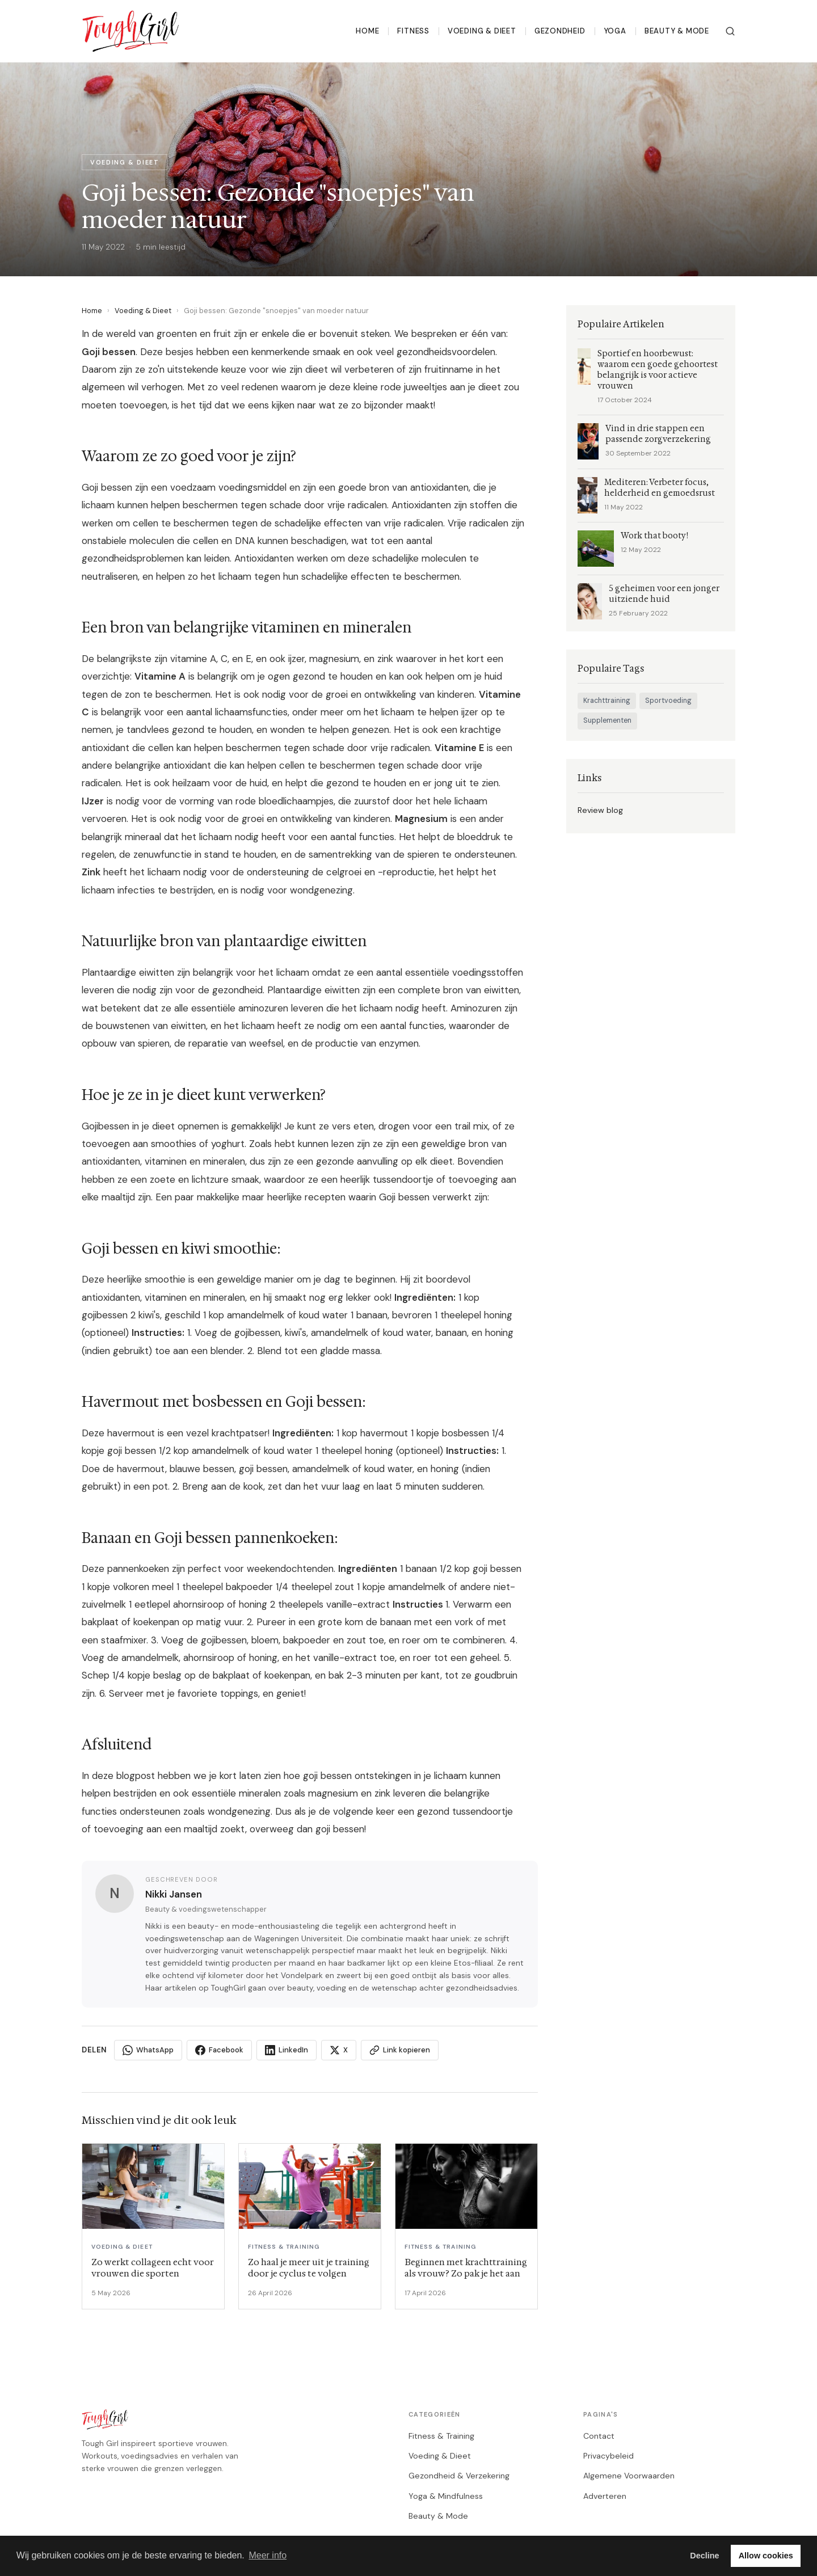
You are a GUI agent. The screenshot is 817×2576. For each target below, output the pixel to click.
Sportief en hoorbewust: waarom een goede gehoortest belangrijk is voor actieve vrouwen (657, 369)
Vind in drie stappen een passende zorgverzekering (658, 434)
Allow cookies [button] (766, 2555)
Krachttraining (606, 700)
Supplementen (607, 720)
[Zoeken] (730, 31)
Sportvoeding (668, 700)
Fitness (413, 31)
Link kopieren (399, 2050)
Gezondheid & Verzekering (458, 2475)
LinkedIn (286, 2050)
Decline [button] (704, 2555)
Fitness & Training (441, 2436)
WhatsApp (148, 2050)
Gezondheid (560, 31)
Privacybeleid (608, 2456)
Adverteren (604, 2496)
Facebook (219, 2050)
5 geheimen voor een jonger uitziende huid (664, 594)
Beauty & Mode (677, 31)
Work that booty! (654, 535)
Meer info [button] (268, 2555)
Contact (598, 2436)
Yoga (615, 31)
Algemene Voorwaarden (629, 2475)
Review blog (600, 810)
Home (367, 31)
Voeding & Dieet (482, 31)
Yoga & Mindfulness (445, 2496)
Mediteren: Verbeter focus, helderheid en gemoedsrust (659, 488)
